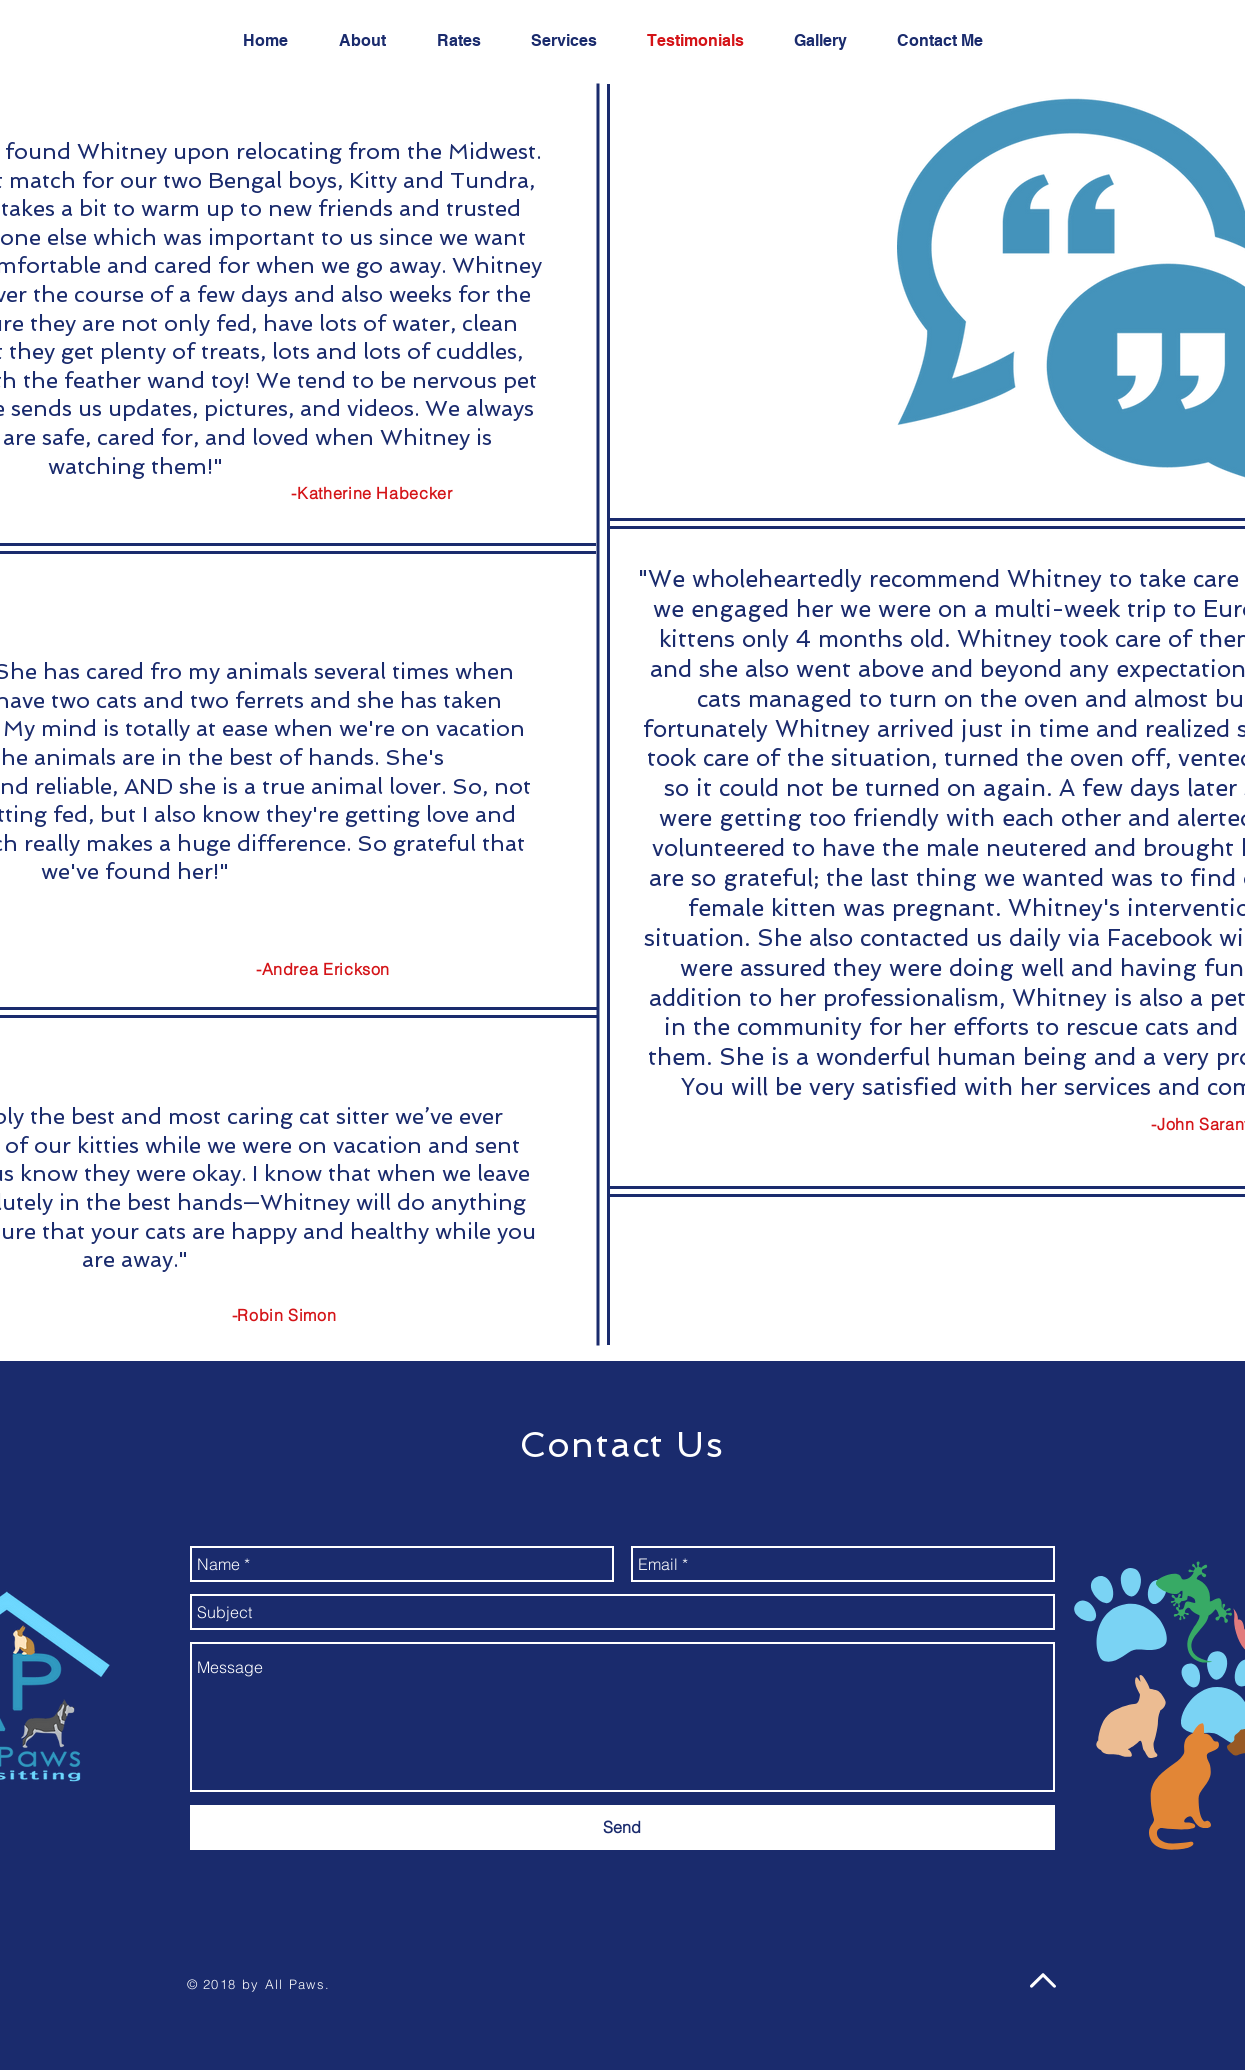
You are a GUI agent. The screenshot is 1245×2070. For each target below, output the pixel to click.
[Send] (622, 1827)
